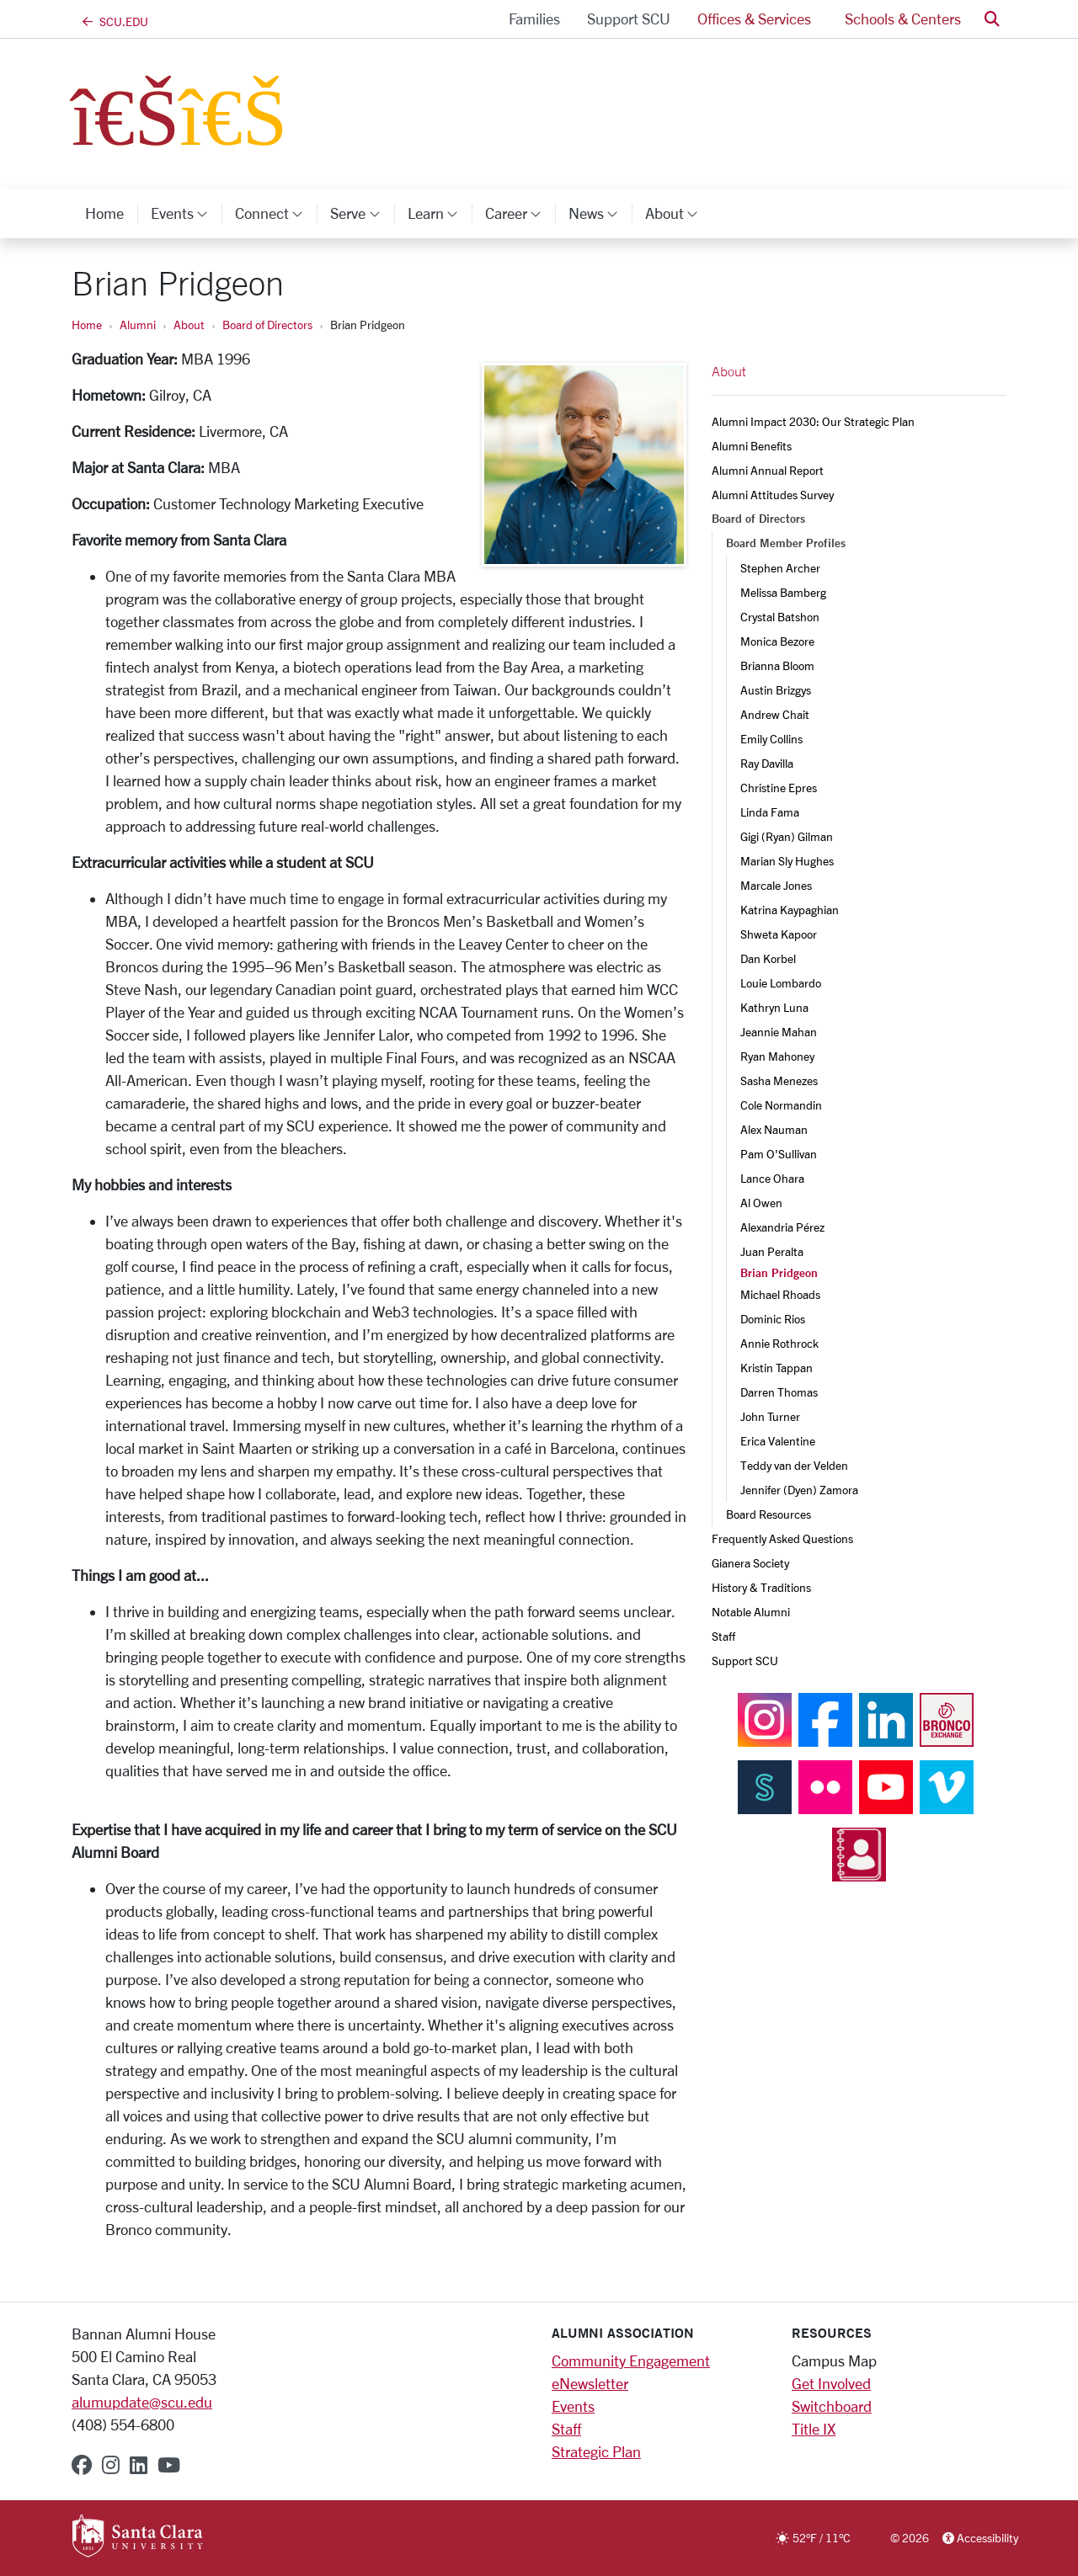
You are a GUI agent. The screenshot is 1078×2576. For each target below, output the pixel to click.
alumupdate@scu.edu (142, 2401)
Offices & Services (754, 18)
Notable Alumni (751, 1612)
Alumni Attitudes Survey (773, 494)
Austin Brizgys (775, 690)
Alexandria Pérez (782, 1227)
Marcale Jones (776, 885)
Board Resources (768, 1514)
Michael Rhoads (780, 1294)
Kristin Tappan (776, 1367)
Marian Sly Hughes (787, 861)
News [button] (600, 213)
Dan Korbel (768, 958)
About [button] (678, 213)
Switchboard (832, 2406)
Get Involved (831, 2383)
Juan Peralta (771, 1251)
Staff (723, 1636)
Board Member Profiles (786, 543)
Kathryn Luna (774, 1007)
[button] (992, 19)
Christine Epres (778, 787)
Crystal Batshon (779, 616)
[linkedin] (138, 2465)
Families (534, 18)
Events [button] (186, 213)
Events (573, 2406)
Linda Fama (769, 812)
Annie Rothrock (779, 1343)
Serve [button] (361, 213)
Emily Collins (771, 739)
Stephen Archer (780, 568)
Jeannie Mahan (778, 1032)
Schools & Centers (903, 18)
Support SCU (628, 18)
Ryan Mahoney (777, 1056)
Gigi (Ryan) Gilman (786, 836)
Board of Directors (267, 324)
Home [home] (104, 213)
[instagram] (111, 2465)
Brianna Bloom (777, 665)
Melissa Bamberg (783, 592)
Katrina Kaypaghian (789, 909)
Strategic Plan (596, 2451)
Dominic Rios (772, 1319)
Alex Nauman (774, 1129)
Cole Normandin (781, 1105)
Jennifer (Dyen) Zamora (799, 1489)
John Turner (770, 1416)
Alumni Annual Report (768, 470)
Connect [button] (276, 213)
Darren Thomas (779, 1392)
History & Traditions (761, 1587)
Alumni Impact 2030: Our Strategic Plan (813, 421)
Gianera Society (750, 1563)
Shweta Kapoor (778, 934)
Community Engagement (631, 2360)
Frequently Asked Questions (782, 1538)
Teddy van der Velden (794, 1465)
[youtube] (168, 2465)
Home (87, 324)
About (189, 324)
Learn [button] (440, 213)
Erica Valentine (777, 1441)
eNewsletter (590, 2383)
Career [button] (520, 213)
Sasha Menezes (779, 1080)
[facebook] (82, 2465)
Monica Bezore (777, 641)
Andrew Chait (774, 714)
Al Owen (761, 1202)
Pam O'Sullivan (778, 1154)
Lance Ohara (772, 1178)
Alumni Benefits (752, 446)
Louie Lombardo (780, 983)
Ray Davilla (766, 763)
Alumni (138, 324)
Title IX (813, 2428)
